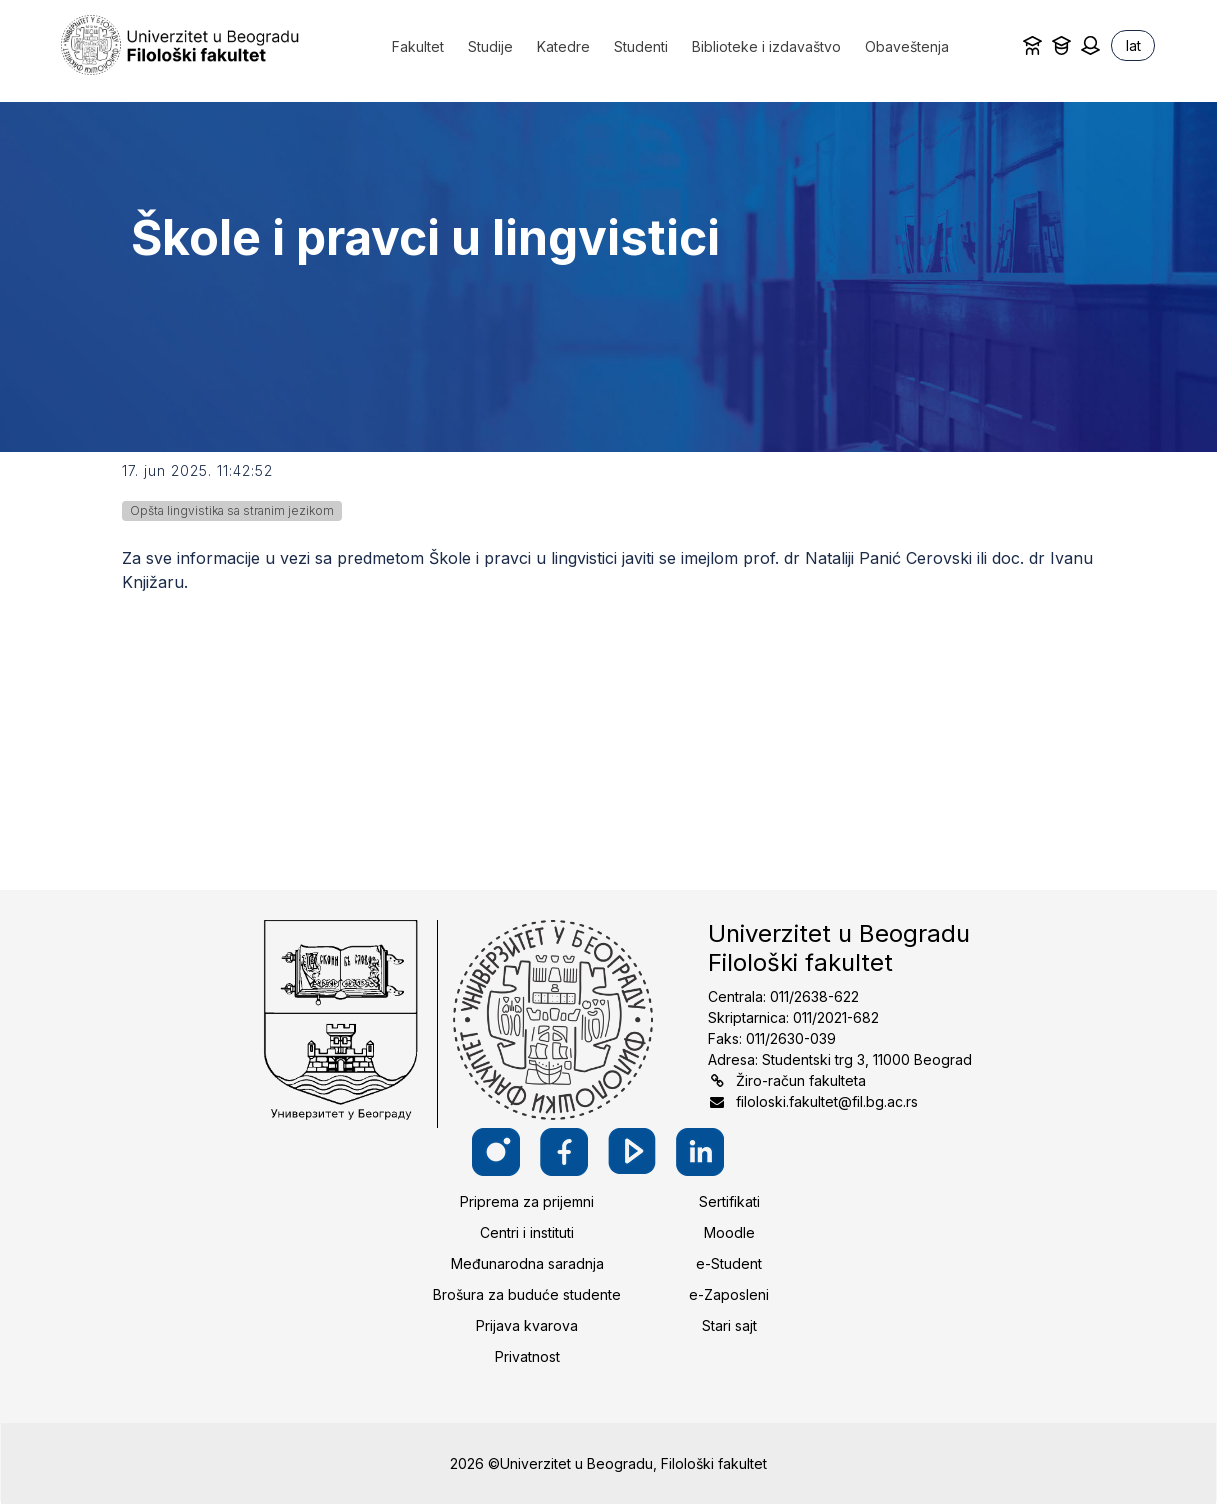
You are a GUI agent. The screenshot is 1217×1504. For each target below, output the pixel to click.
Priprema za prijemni (527, 1201)
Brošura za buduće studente (527, 1294)
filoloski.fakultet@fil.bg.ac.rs (827, 1101)
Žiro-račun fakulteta (801, 1080)
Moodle (729, 1232)
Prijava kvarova (527, 1325)
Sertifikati (729, 1201)
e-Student (729, 1263)
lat (1133, 45)
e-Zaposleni (729, 1294)
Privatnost (527, 1356)
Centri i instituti (527, 1232)
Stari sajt (729, 1325)
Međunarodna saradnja (527, 1263)
